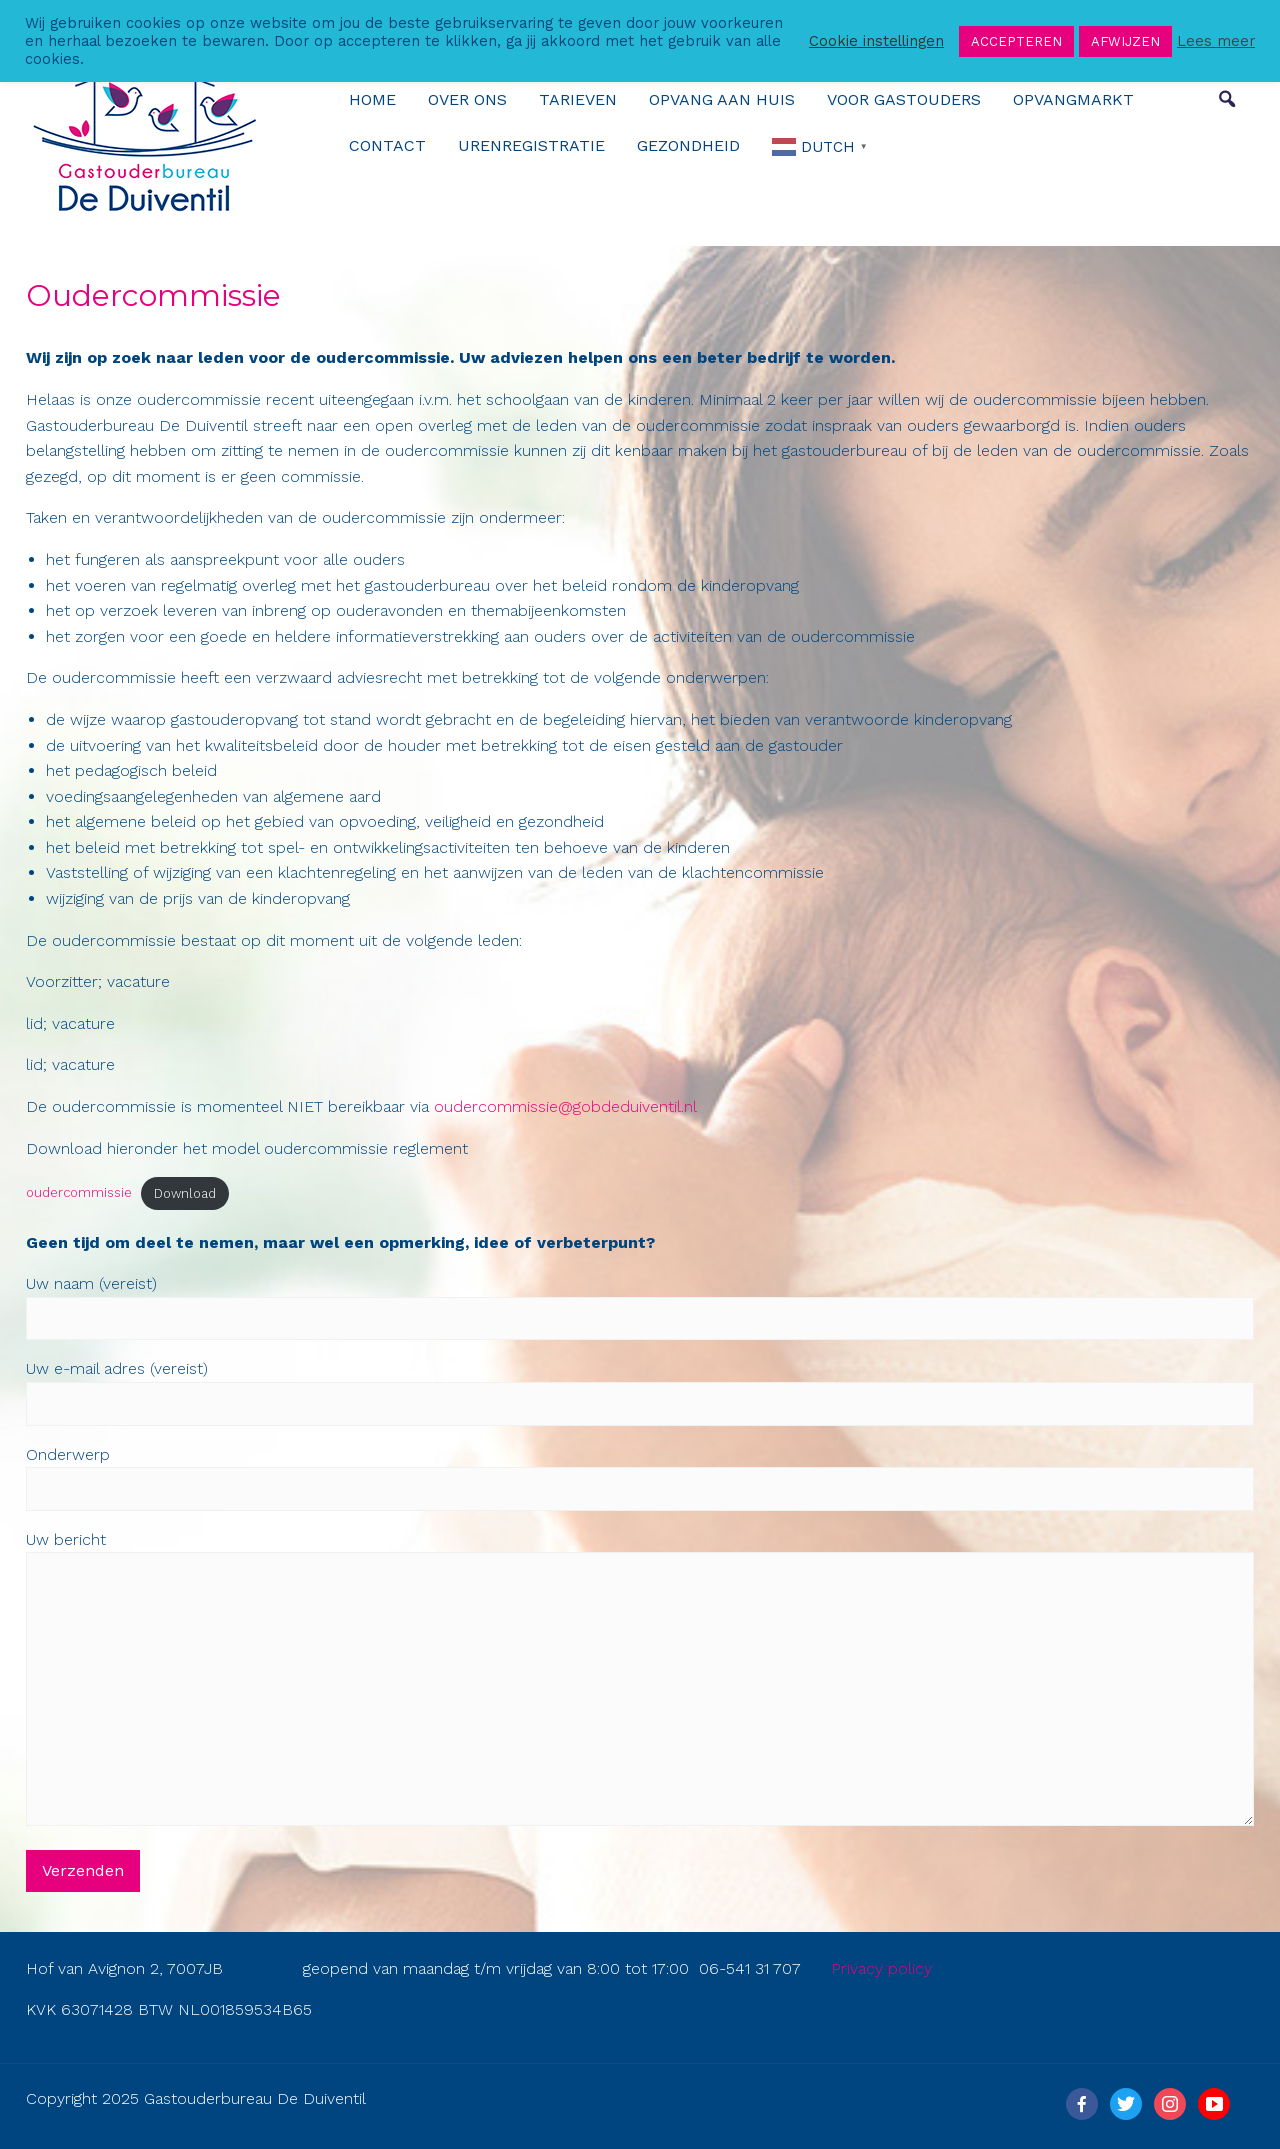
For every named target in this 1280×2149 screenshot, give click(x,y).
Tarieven (578, 99)
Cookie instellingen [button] (876, 41)
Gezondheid (688, 145)
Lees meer (1216, 41)
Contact (387, 145)
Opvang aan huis (722, 99)
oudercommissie (79, 1193)
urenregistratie (531, 145)
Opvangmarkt (1073, 99)
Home (372, 99)
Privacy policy (881, 1968)
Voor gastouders (904, 99)
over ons (467, 99)
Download (185, 1193)
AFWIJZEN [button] (1125, 41)
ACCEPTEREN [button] (1016, 41)
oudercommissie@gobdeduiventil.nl (565, 1106)
